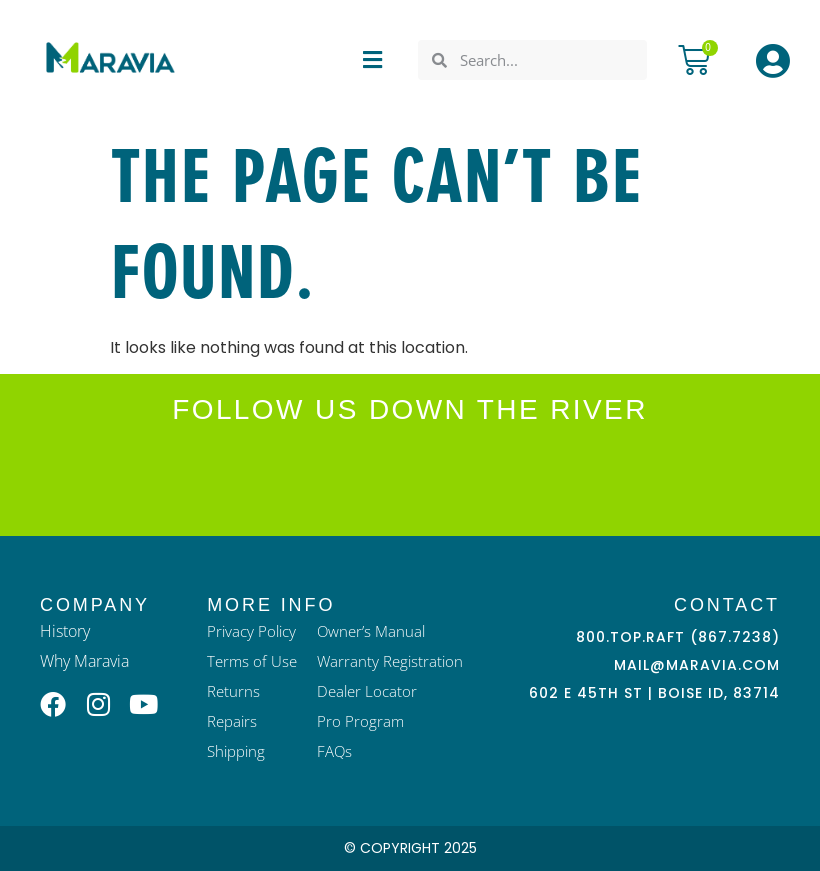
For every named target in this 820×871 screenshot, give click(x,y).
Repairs (232, 721)
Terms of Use (252, 661)
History (65, 631)
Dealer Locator (367, 691)
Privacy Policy (251, 631)
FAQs (334, 751)
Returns (233, 691)
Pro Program (360, 721)
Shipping (236, 751)
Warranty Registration (390, 661)
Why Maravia (84, 661)
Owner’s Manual (371, 631)
